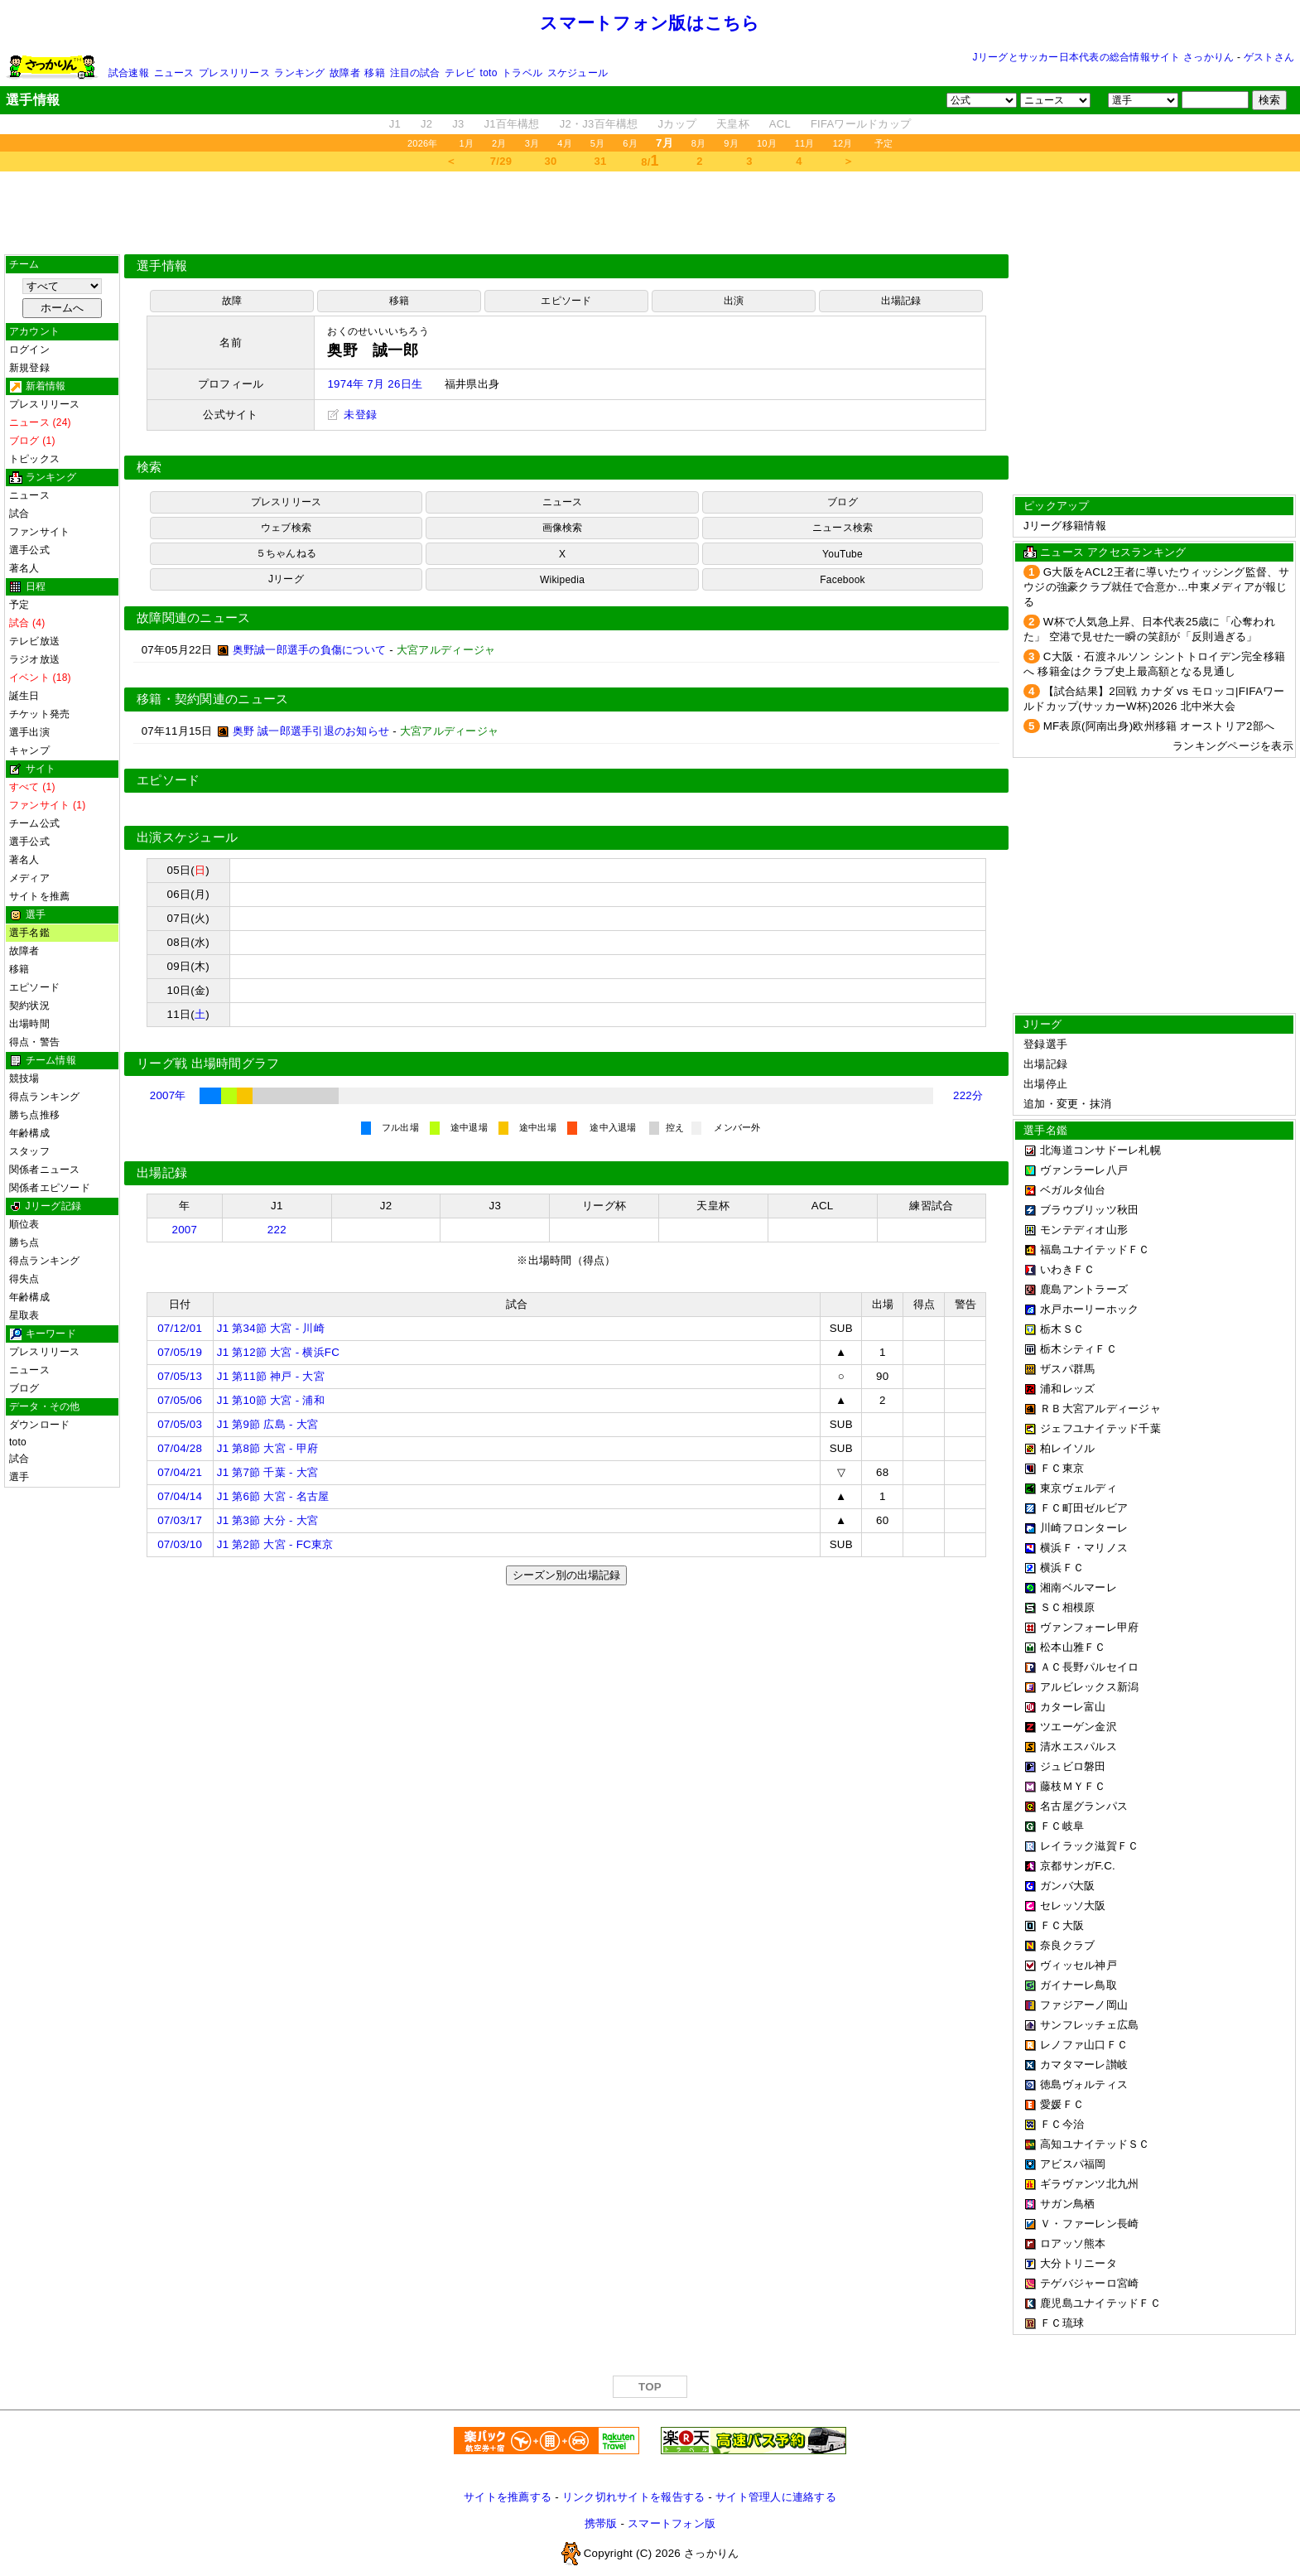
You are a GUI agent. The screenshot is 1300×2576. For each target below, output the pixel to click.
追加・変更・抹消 (1067, 1103)
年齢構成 (29, 1133)
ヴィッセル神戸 (1078, 1965)
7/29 (501, 161)
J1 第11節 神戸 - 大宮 (271, 1376)
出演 (734, 300)
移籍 (374, 73)
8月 (698, 143)
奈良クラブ (1067, 1945)
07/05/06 (179, 1400)
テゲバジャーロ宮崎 (1089, 2283)
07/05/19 (179, 1352)
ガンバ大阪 (1067, 1885)
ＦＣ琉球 (1062, 2323)
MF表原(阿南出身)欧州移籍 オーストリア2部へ (1159, 726)
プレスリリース (234, 73)
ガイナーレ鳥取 (1078, 1985)
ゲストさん (1269, 57)
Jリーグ (286, 579)
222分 (968, 1095)
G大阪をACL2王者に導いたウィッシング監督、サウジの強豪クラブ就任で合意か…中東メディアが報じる (1156, 587)
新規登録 (29, 368)
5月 (597, 143)
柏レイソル (1067, 1448)
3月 (532, 143)
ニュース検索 (842, 527)
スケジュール (577, 73)
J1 (395, 124)
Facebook (842, 580)
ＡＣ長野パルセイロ (1089, 1667)
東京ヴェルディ (1078, 1488)
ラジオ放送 (34, 659)
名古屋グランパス (1084, 1806)
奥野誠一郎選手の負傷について (310, 650)
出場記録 (901, 300)
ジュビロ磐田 (1073, 1766)
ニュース (174, 73)
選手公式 (29, 550)
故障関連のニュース (194, 618)
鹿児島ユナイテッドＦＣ (1100, 2303)
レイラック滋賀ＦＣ (1089, 1846)
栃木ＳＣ (1062, 1329)
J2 (426, 124)
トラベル (522, 73)
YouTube (842, 554)
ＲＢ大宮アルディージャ (1100, 1408)
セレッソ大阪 (1073, 1905)
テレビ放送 (34, 641)
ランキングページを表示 (1232, 746)
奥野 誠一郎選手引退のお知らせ (311, 731)
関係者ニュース (44, 1169)
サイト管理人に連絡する (775, 2497)
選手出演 (29, 732)
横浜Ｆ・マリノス (1084, 1547)
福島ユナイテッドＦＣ (1095, 1249)
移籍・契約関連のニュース (213, 699)
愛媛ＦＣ (1062, 2104)
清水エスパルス (1078, 1746)
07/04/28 (179, 1448)
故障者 (345, 73)
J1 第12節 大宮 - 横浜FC (278, 1352)
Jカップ (677, 124)
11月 (805, 143)
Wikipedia (562, 580)
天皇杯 (732, 124)
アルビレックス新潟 (1089, 1687)
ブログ (24, 1388)
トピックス (34, 459)
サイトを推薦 (39, 896)
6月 (630, 143)
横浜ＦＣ (1062, 1567)
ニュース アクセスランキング (1113, 552)
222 (276, 1229)
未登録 (352, 414)
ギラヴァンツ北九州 (1089, 2184)
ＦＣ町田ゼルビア (1084, 1508)
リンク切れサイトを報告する (633, 2497)
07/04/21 (179, 1472)
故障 (232, 300)
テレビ (460, 73)
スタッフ (29, 1151)
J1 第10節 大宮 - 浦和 (271, 1400)
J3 (458, 124)
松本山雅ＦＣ (1073, 1647)
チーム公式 (34, 823)
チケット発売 (39, 714)
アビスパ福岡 (1073, 2164)
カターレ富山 (1073, 1706)
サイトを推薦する (507, 2497)
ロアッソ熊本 (1073, 2243)
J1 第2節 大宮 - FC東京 (275, 1544)
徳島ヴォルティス (1084, 2084)
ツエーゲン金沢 (1078, 1726)
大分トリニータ (1078, 2263)
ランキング (299, 73)
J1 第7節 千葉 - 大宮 (267, 1472)
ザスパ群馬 (1067, 1369)
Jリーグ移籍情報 (1064, 525)
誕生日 (24, 696)
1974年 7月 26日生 (374, 384)
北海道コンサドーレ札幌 (1100, 1150)
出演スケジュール (187, 837)
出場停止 (1045, 1084)
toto (489, 73)
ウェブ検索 (286, 527)
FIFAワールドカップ (861, 124)
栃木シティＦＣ (1078, 1349)
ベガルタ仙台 (1073, 1190)
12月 (843, 143)
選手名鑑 (29, 932)
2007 (184, 1229)
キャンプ (29, 750)
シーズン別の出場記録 (566, 1575)
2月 (499, 143)
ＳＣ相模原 (1067, 1607)
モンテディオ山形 (1084, 1229)
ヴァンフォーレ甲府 (1089, 1627)
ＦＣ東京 (1062, 1468)
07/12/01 (179, 1328)
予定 (883, 143)
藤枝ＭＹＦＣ (1073, 1786)
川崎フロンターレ (1084, 1528)
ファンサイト (39, 532)
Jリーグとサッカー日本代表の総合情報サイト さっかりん (1104, 57)
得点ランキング (44, 1096)
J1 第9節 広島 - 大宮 (267, 1424)
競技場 (24, 1078)
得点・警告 (34, 1042)
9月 (731, 143)
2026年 (422, 143)
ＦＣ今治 (1062, 2124)
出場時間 (29, 1024)
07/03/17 (179, 1520)
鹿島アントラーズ (1084, 1289)
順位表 (24, 1224)
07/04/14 (179, 1496)
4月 (564, 143)
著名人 (24, 568)
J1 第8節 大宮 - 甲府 (267, 1448)
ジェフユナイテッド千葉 (1100, 1428)
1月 (467, 143)
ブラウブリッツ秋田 (1089, 1210)
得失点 (24, 1279)
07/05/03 (179, 1424)
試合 (19, 513)
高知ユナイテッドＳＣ (1095, 2144)
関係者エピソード (49, 1188)
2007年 (168, 1095)
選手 (19, 1477)
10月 (767, 143)
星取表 (24, 1315)
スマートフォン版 (671, 2523)
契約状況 (29, 1005)
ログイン (29, 349)
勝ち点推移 (34, 1115)
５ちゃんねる (286, 553)
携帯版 (601, 2523)
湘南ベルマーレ (1078, 1587)
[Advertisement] (650, 213)
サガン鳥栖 (1067, 2203)
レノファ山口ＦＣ (1084, 2044)
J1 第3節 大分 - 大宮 (267, 1520)
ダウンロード (39, 1424)
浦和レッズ (1067, 1388)
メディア (29, 878)
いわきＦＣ (1067, 1269)
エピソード (34, 987)
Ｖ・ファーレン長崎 (1089, 2223)
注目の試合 (415, 73)
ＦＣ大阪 (1062, 1925)
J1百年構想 (511, 124)
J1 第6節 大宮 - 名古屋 (273, 1496)
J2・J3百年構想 (599, 124)
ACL (780, 124)
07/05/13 (179, 1376)
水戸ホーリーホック (1089, 1309)
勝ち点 (24, 1242)
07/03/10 (179, 1544)
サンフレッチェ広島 (1089, 2025)
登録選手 (1045, 1044)
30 (551, 161)
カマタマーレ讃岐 (1084, 2064)
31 (601, 161)
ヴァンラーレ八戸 (1084, 1170)
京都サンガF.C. (1077, 1866)
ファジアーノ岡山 (1084, 2005)
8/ (650, 160)
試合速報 (128, 73)
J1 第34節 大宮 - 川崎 (271, 1328)
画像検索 (562, 527)
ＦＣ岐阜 (1062, 1826)
